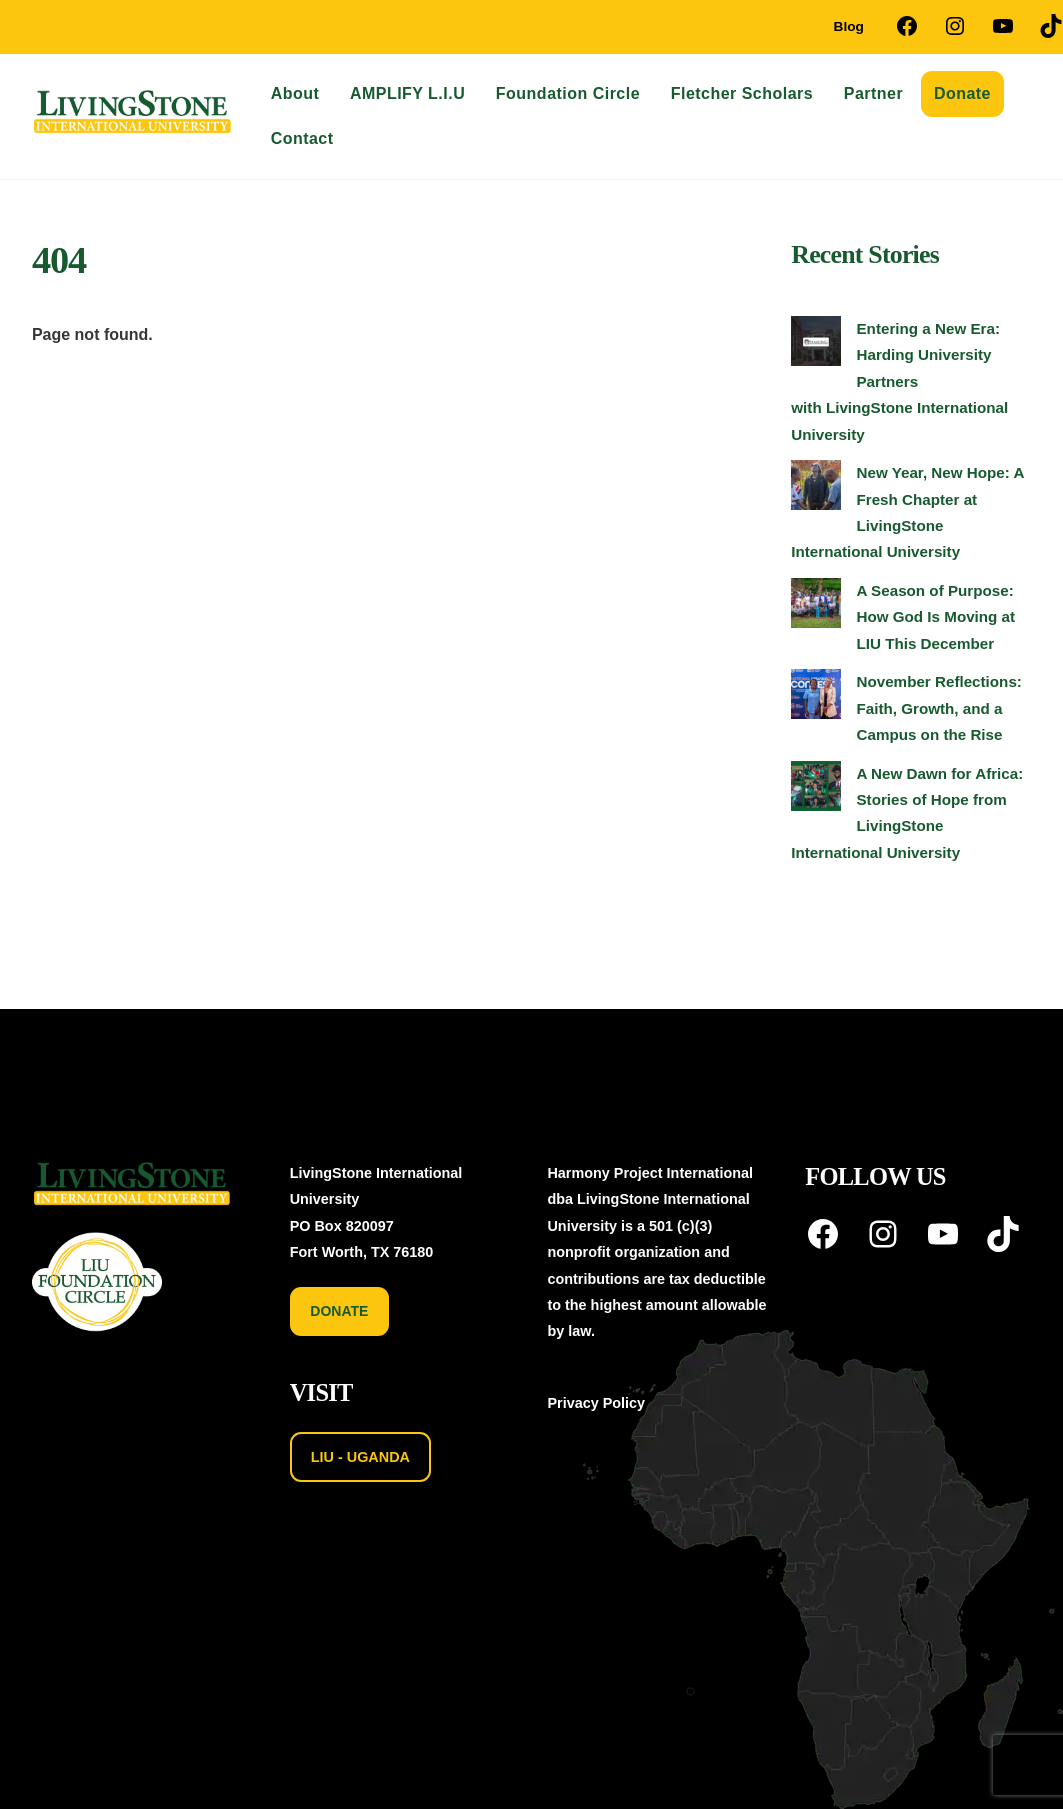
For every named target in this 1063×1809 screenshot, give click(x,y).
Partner (873, 93)
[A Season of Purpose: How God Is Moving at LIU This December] (816, 607)
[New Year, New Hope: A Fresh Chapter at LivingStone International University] (816, 489)
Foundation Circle (568, 93)
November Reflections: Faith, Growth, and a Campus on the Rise (938, 708)
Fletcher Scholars (742, 93)
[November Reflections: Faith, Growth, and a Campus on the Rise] (816, 698)
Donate (962, 93)
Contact (302, 138)
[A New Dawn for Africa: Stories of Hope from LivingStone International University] (816, 790)
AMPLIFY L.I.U (407, 93)
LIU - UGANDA (360, 1457)
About (295, 93)
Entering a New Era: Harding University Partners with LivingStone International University (899, 381)
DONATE (339, 1311)
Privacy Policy (596, 1403)
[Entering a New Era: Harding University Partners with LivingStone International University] (816, 345)
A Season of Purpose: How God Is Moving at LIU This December (935, 617)
